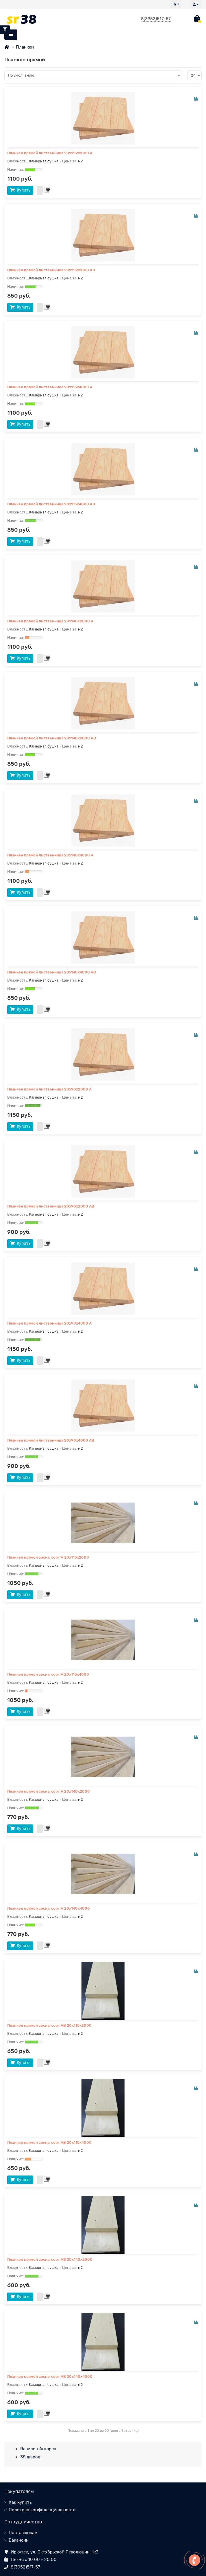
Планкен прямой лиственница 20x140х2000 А (50, 621)
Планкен (25, 47)
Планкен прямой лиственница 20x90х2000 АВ (50, 1206)
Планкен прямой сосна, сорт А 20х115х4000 (48, 1674)
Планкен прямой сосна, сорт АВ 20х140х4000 (49, 2376)
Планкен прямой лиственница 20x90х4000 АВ (50, 1440)
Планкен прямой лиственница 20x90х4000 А (49, 1323)
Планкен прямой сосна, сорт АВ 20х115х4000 (49, 2142)
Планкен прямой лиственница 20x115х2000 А (49, 153)
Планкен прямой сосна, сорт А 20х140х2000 (48, 1791)
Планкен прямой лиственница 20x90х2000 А (49, 1089)
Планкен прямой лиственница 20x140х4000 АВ (51, 972)
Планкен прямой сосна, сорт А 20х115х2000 (48, 1557)
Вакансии (19, 2540)
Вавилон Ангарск (38, 2448)
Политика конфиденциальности (42, 2509)
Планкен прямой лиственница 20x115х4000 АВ (51, 504)
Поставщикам (23, 2532)
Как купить (20, 2502)
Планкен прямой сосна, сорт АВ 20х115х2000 (49, 2025)
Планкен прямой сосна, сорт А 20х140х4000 (48, 1908)
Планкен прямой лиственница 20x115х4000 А (49, 387)
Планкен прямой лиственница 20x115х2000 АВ (51, 270)
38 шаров (30, 2457)
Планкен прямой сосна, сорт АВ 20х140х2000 (49, 2259)
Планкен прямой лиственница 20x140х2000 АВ (51, 738)
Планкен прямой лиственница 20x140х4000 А (50, 855)
